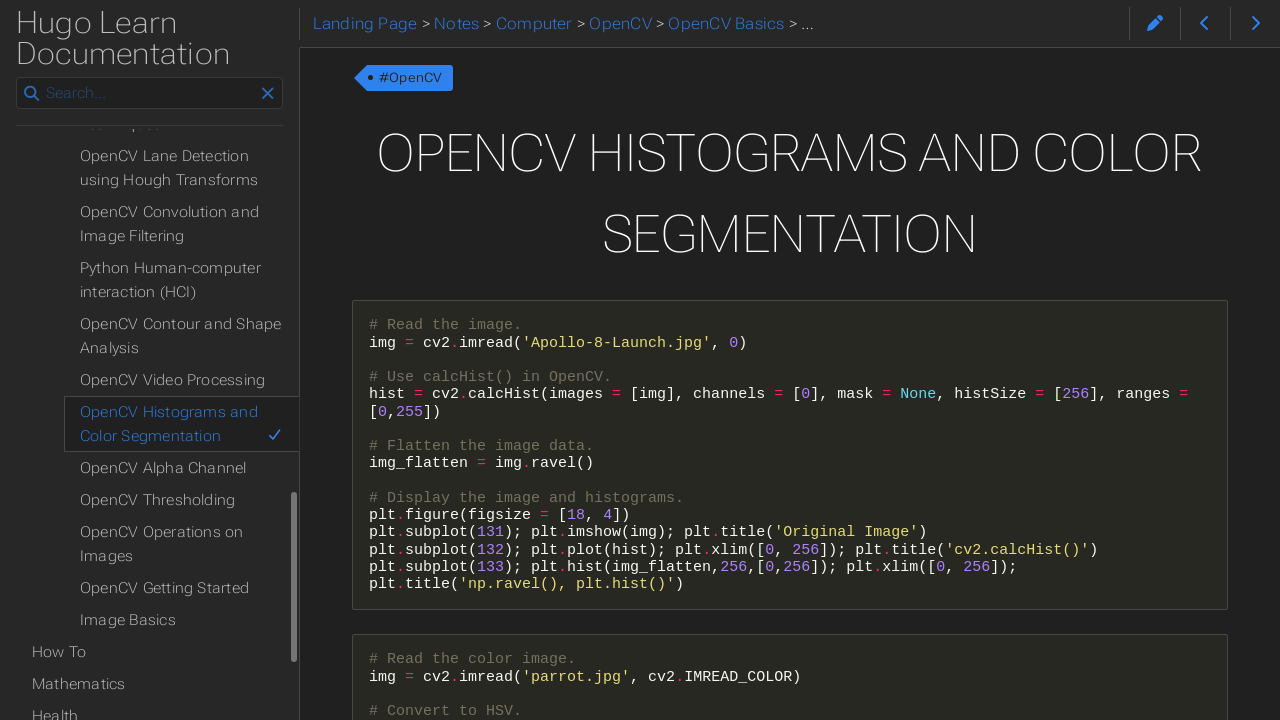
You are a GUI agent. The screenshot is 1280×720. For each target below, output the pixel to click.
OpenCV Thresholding (157, 500)
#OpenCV (411, 77)
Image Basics (128, 620)
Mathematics (79, 684)
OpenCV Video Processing (172, 380)
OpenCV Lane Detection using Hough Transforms (169, 168)
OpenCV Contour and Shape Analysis (180, 336)
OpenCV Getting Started (164, 588)
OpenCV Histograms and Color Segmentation (181, 424)
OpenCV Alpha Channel (163, 468)
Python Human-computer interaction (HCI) (170, 280)
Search (17, 77)
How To (59, 652)
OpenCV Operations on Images (162, 544)
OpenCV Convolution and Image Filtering (169, 224)
